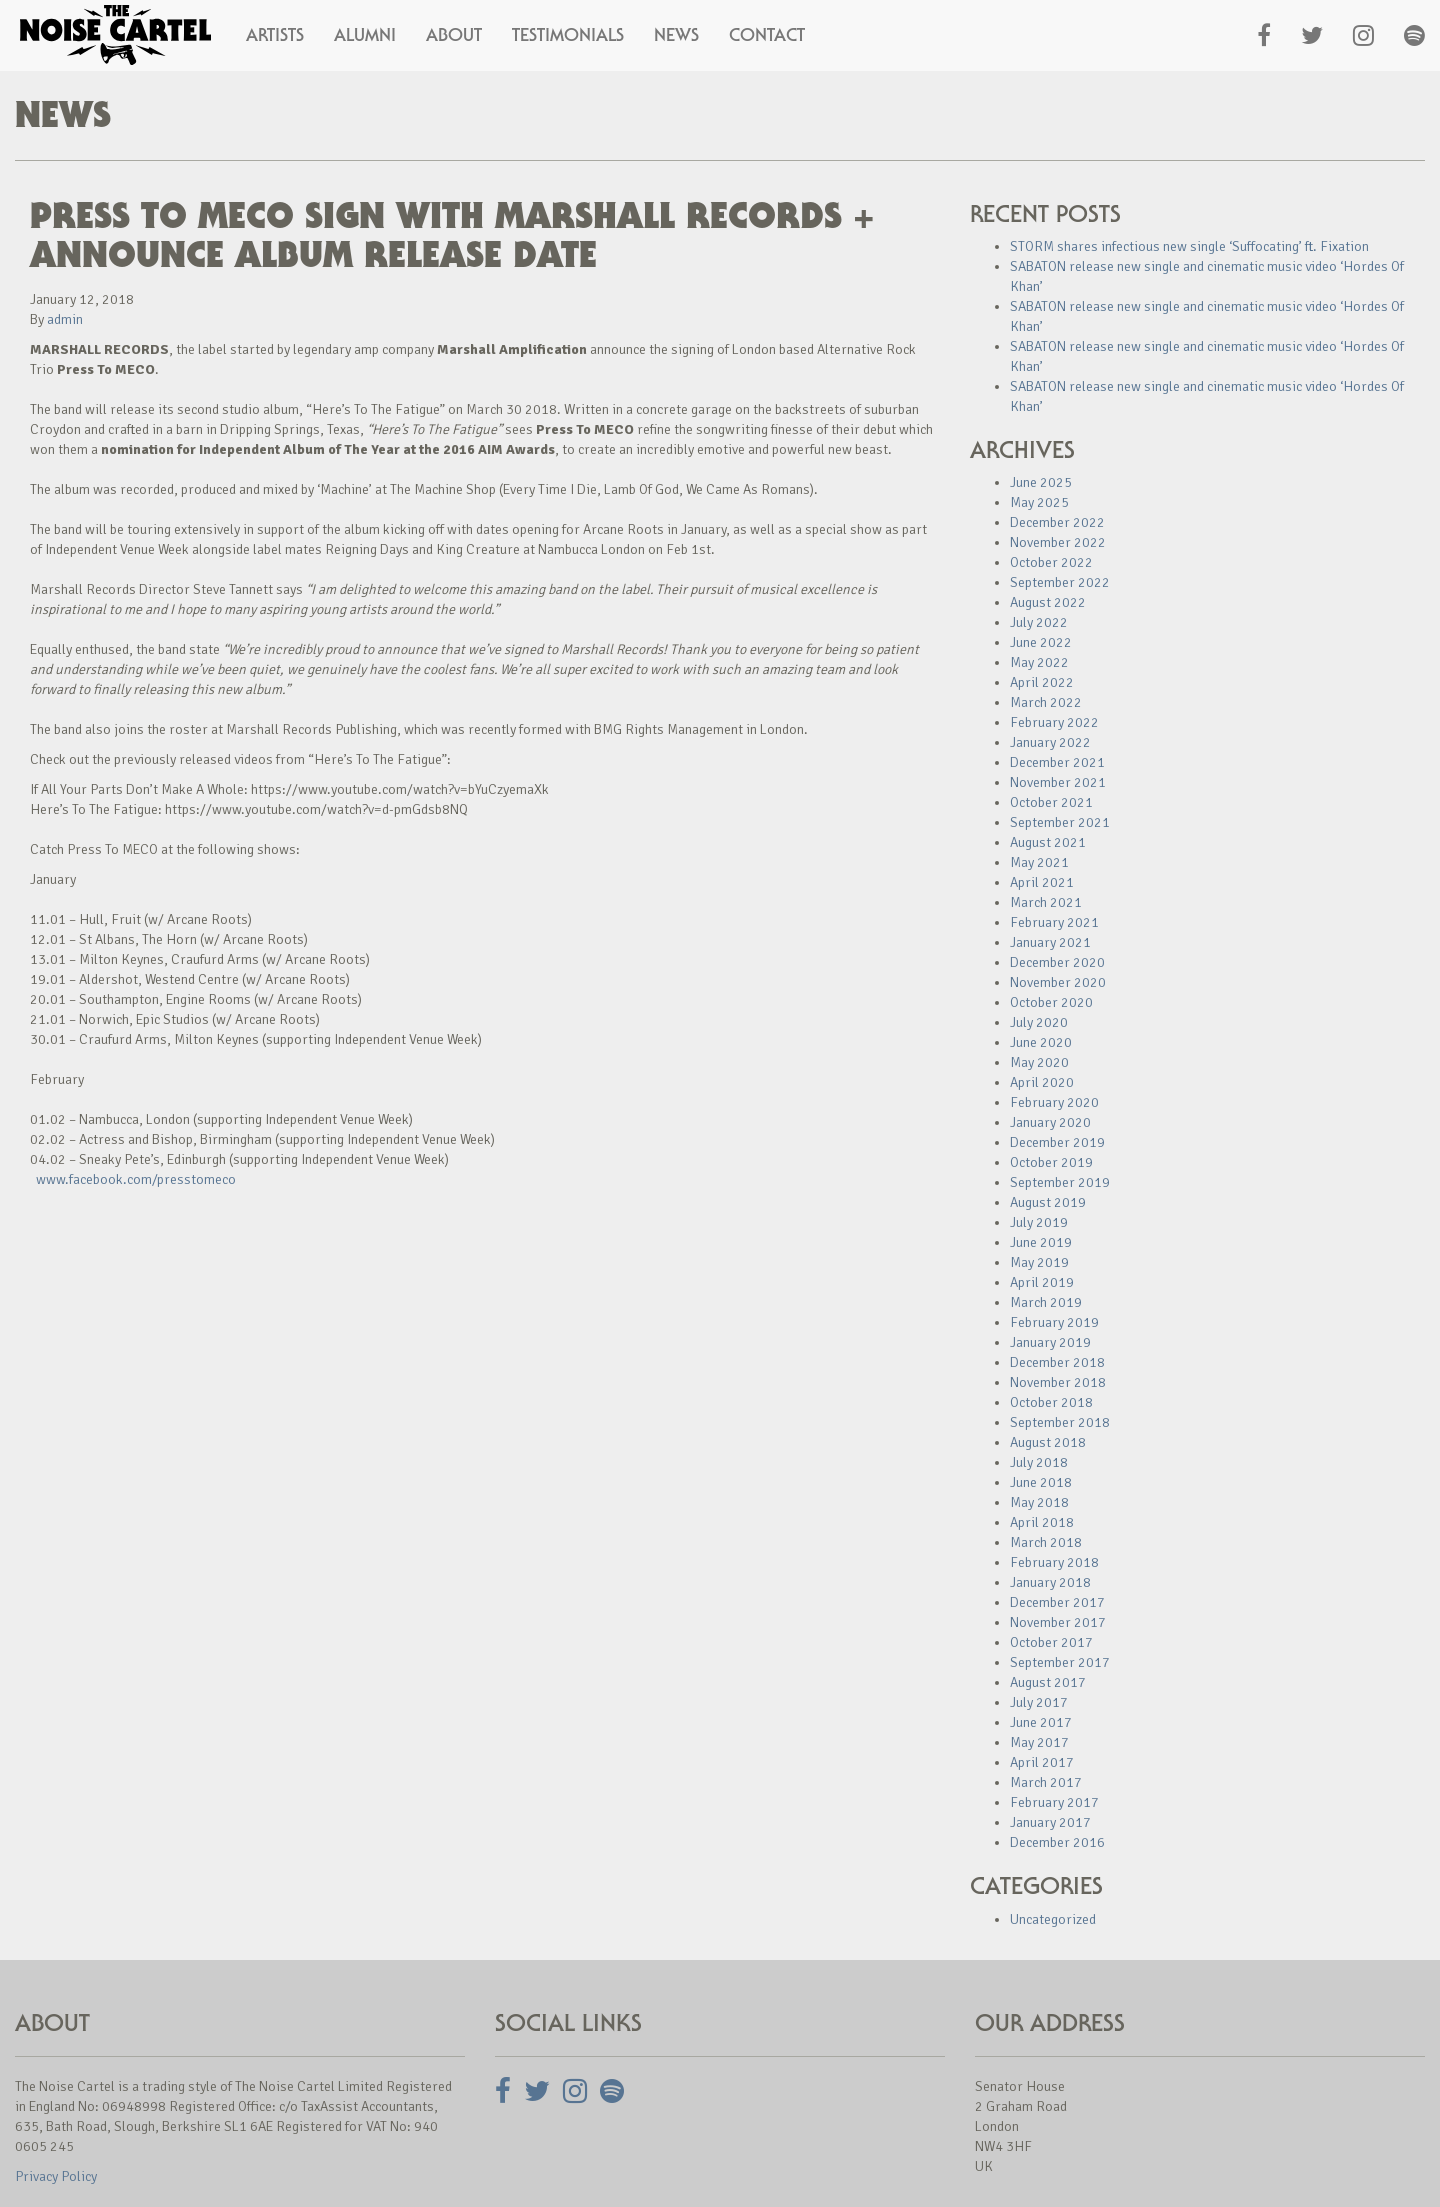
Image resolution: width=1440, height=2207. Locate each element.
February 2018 (1054, 1562)
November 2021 (1058, 782)
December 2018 (1057, 1362)
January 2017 (1050, 1822)
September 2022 (1060, 582)
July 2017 (1039, 1702)
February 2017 (1054, 1802)
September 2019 (1060, 1182)
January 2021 (1050, 942)
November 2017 (1058, 1622)
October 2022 (1051, 562)
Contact (767, 35)
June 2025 (1041, 482)
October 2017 (1051, 1642)
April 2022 (1042, 682)
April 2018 (1042, 1522)
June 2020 (1041, 1042)
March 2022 (1046, 702)
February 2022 (1054, 722)
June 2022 (1041, 642)
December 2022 (1057, 522)
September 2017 (1060, 1662)
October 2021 (1051, 802)
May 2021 (1039, 862)
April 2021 (1042, 882)
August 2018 (1048, 1442)
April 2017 (1042, 1762)
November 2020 (1058, 982)
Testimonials (568, 35)
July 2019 (1039, 1222)
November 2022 (1058, 542)
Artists (275, 35)
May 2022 (1039, 662)
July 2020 (1039, 1022)
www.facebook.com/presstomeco (136, 1179)
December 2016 (1057, 1842)
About (454, 35)
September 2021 (1060, 822)
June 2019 (1041, 1242)
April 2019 (1042, 1282)
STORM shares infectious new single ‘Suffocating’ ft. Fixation (1189, 246)
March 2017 (1046, 1782)
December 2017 (1057, 1602)
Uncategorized (1053, 1919)
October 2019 (1051, 1162)
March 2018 (1046, 1542)
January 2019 (1050, 1342)
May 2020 (1039, 1062)
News (676, 35)
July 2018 (1039, 1462)
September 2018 (1060, 1422)
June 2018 (1041, 1482)
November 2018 (1058, 1382)
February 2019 (1054, 1322)
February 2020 (1054, 1102)
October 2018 (1051, 1402)
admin (65, 319)
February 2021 (1054, 922)
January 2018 (1050, 1582)
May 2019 (1039, 1262)
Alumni (365, 35)
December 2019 (1057, 1142)
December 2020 (1057, 962)
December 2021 (1057, 762)
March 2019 (1046, 1302)
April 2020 (1042, 1082)
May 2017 (1039, 1742)
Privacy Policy (56, 2176)
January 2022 (1050, 742)
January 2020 (1050, 1122)
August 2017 (1048, 1682)
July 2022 (1039, 622)
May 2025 (1039, 502)
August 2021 (1048, 842)
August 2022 (1048, 602)
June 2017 (1041, 1722)
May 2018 (1039, 1502)
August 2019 (1048, 1202)
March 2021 (1046, 902)
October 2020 (1051, 1002)
